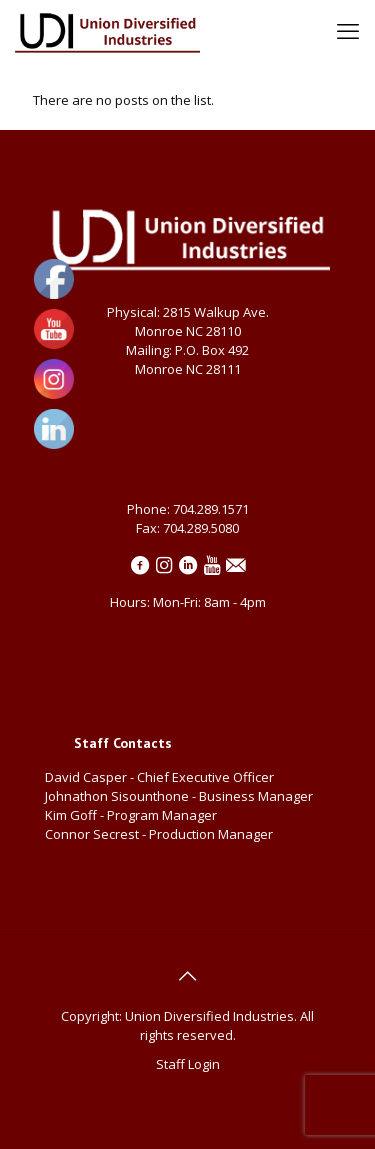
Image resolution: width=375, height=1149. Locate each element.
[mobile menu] (348, 30)
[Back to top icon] (188, 976)
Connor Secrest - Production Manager (159, 834)
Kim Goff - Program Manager (134, 815)
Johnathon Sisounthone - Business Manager (179, 796)
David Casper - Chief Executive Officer (159, 777)
